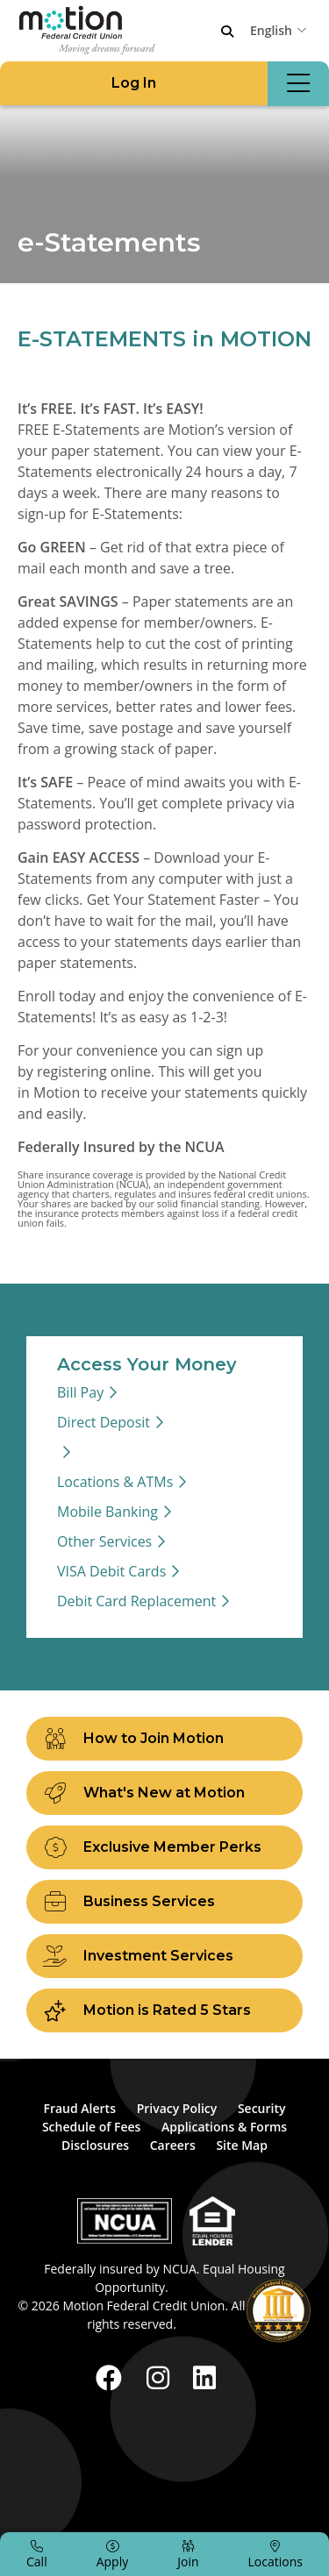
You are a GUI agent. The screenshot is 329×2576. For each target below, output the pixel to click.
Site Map (242, 2145)
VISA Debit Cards (111, 1571)
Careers (173, 2145)
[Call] (36, 2554)
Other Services (104, 1541)
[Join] (187, 2554)
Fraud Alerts (79, 2108)
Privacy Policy (177, 2108)
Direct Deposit (103, 1422)
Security (262, 2108)
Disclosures (95, 2145)
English (271, 30)
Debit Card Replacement (136, 1601)
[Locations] (275, 2554)
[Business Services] (164, 1902)
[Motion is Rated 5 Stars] (164, 2010)
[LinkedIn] (204, 2377)
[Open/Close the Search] (227, 31)
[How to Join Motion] (164, 1739)
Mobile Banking (107, 1511)
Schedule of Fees (91, 2126)
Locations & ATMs (115, 1481)
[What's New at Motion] (164, 1793)
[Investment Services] (164, 1956)
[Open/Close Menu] (298, 83)
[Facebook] (112, 2377)
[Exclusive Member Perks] (164, 1847)
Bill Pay (80, 1392)
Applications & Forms (224, 2126)
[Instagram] (161, 2377)
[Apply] (113, 2554)
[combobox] (280, 29)
